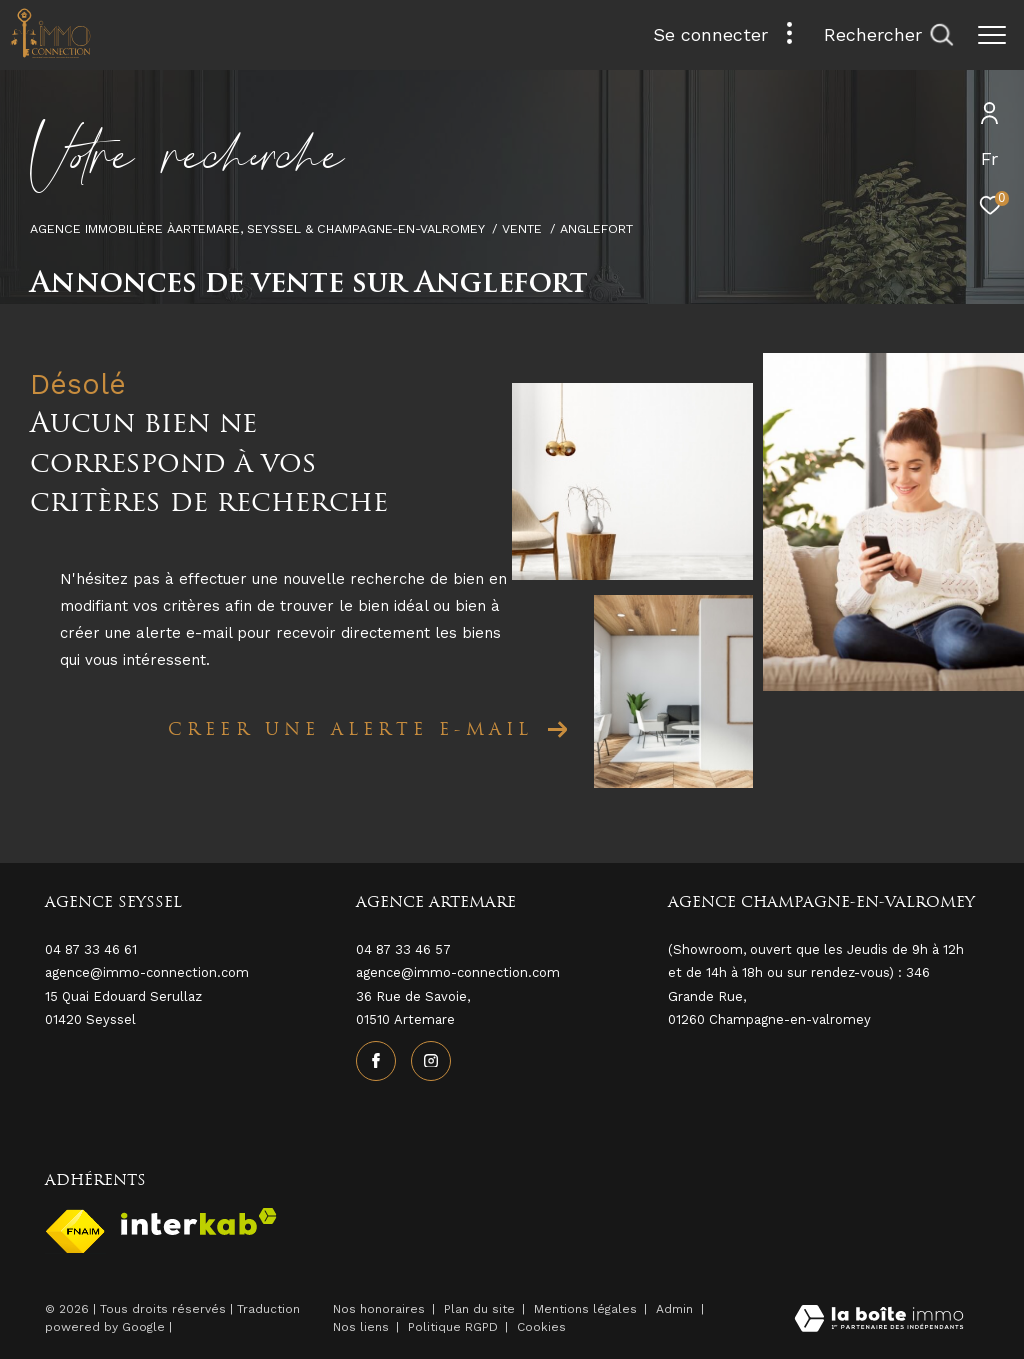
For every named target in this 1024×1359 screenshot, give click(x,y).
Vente (522, 228)
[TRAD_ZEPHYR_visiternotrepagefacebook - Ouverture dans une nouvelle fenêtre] (376, 1061)
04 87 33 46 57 (403, 949)
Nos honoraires (379, 1309)
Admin (676, 1309)
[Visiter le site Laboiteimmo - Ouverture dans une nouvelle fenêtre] (879, 1320)
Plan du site (481, 1309)
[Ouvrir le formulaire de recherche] (888, 35)
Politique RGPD (453, 1327)
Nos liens (363, 1327)
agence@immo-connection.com (458, 972)
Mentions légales (587, 1309)
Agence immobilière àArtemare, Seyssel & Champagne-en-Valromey (257, 228)
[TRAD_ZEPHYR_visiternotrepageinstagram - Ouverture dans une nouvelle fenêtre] (431, 1061)
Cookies (541, 1327)
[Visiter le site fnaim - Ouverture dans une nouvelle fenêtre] (75, 1231)
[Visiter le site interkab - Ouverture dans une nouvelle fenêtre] (199, 1221)
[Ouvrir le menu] (992, 35)
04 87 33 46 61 (91, 949)
